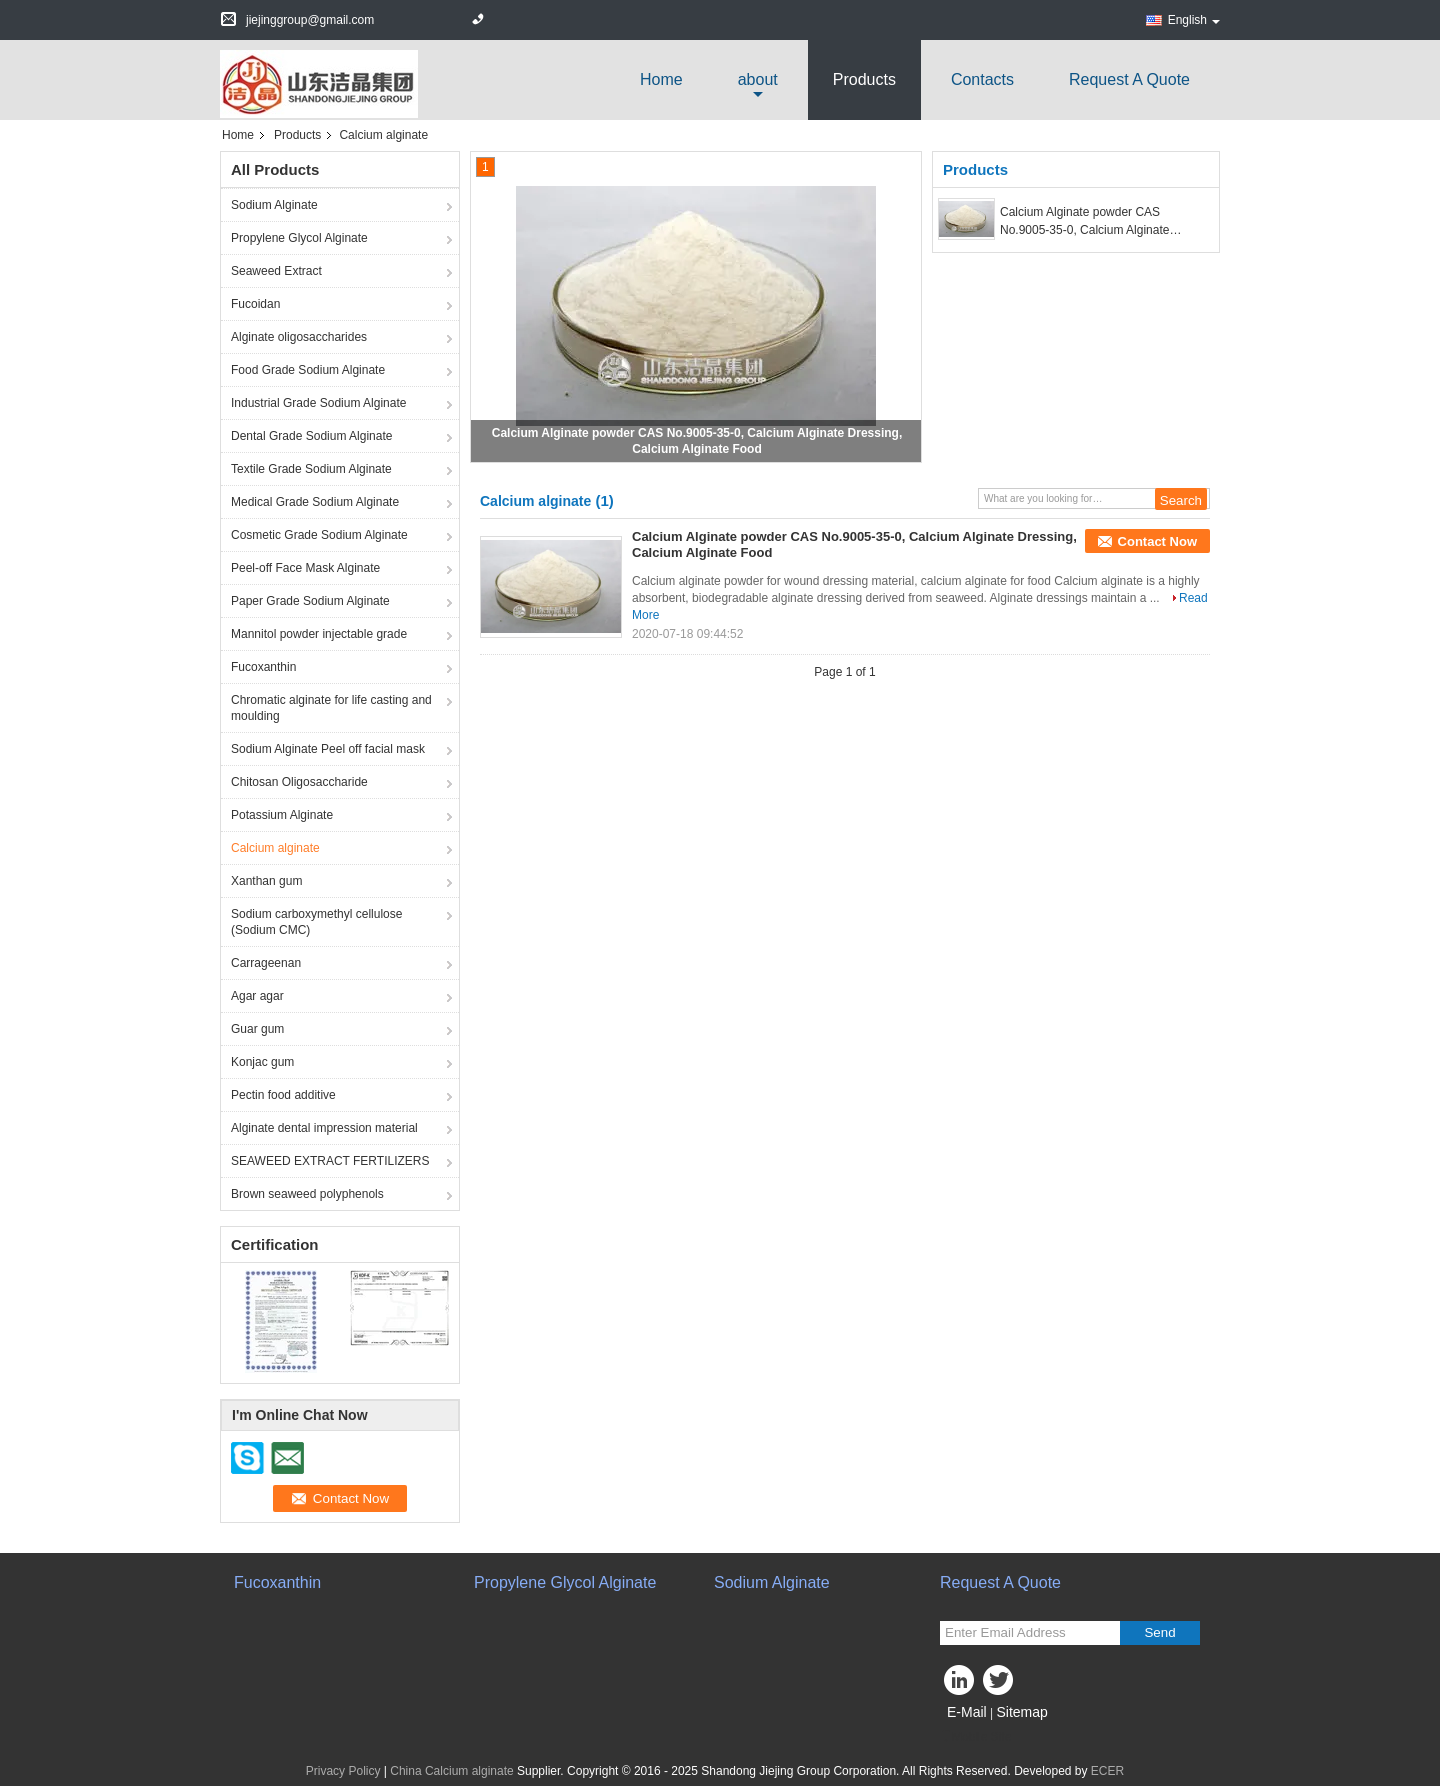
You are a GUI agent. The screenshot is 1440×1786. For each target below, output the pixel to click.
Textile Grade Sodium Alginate (311, 469)
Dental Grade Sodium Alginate (311, 436)
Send (1159, 1632)
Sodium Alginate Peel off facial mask (328, 749)
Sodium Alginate (274, 205)
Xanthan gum (266, 881)
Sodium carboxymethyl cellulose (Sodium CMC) (316, 922)
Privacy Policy (343, 1771)
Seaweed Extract (276, 271)
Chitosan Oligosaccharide (299, 782)
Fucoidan (255, 304)
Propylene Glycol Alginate (299, 238)
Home (661, 79)
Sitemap (1021, 1712)
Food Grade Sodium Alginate (308, 370)
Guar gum (257, 1029)
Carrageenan (266, 963)
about (758, 79)
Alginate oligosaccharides (299, 337)
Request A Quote (1129, 79)
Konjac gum (262, 1062)
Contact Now (1157, 541)
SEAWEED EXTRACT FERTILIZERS (330, 1161)
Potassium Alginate (282, 815)
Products (864, 79)
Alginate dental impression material (324, 1128)
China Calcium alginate (451, 1771)
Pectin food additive (283, 1095)
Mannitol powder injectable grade (319, 634)
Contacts (982, 79)
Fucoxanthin (263, 667)
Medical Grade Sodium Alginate (315, 502)
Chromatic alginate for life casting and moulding (331, 708)
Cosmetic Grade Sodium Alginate (319, 535)
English (1194, 20)
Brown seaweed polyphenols (307, 1194)
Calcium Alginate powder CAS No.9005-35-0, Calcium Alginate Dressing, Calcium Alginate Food (1087, 222)
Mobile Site (975, 1737)
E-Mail (967, 1712)
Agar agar (257, 996)
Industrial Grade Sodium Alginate (318, 403)
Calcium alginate (275, 848)
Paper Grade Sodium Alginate (310, 601)
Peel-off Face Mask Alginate (305, 568)
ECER (1107, 1771)
